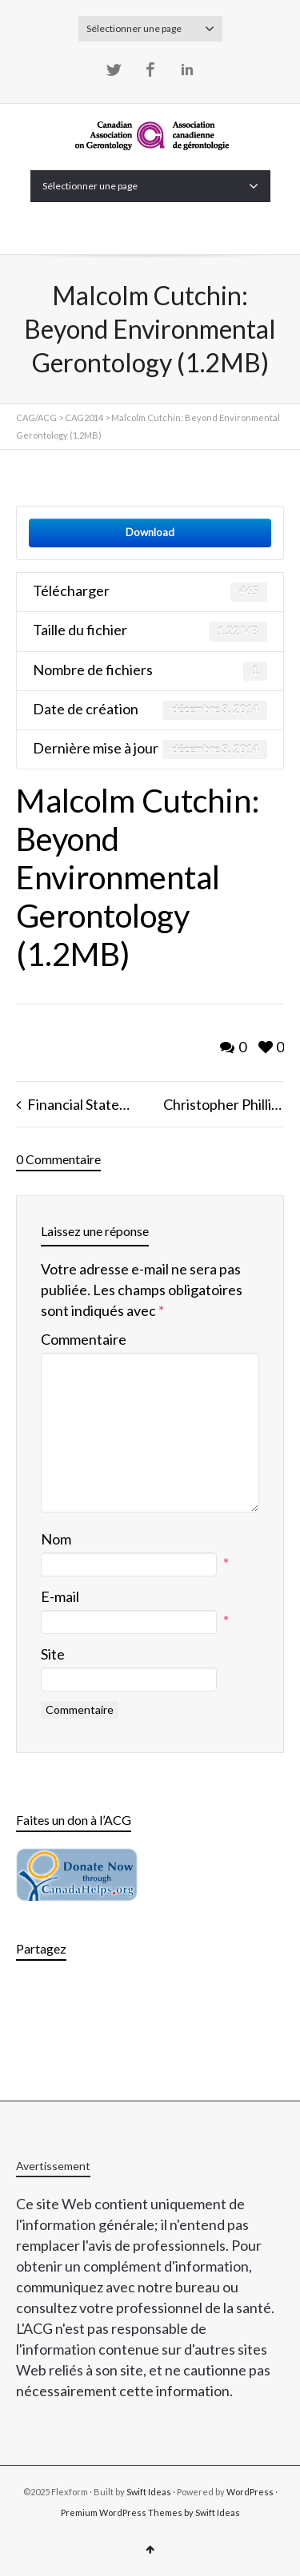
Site (53, 1654)
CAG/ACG (36, 417)
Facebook (150, 69)
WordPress (250, 2492)
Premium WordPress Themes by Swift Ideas (150, 2512)
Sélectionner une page (150, 29)
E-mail (60, 1596)
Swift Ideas (148, 2492)
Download (150, 532)
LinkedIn (187, 69)
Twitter (113, 69)
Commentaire (83, 1339)
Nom (56, 1539)
